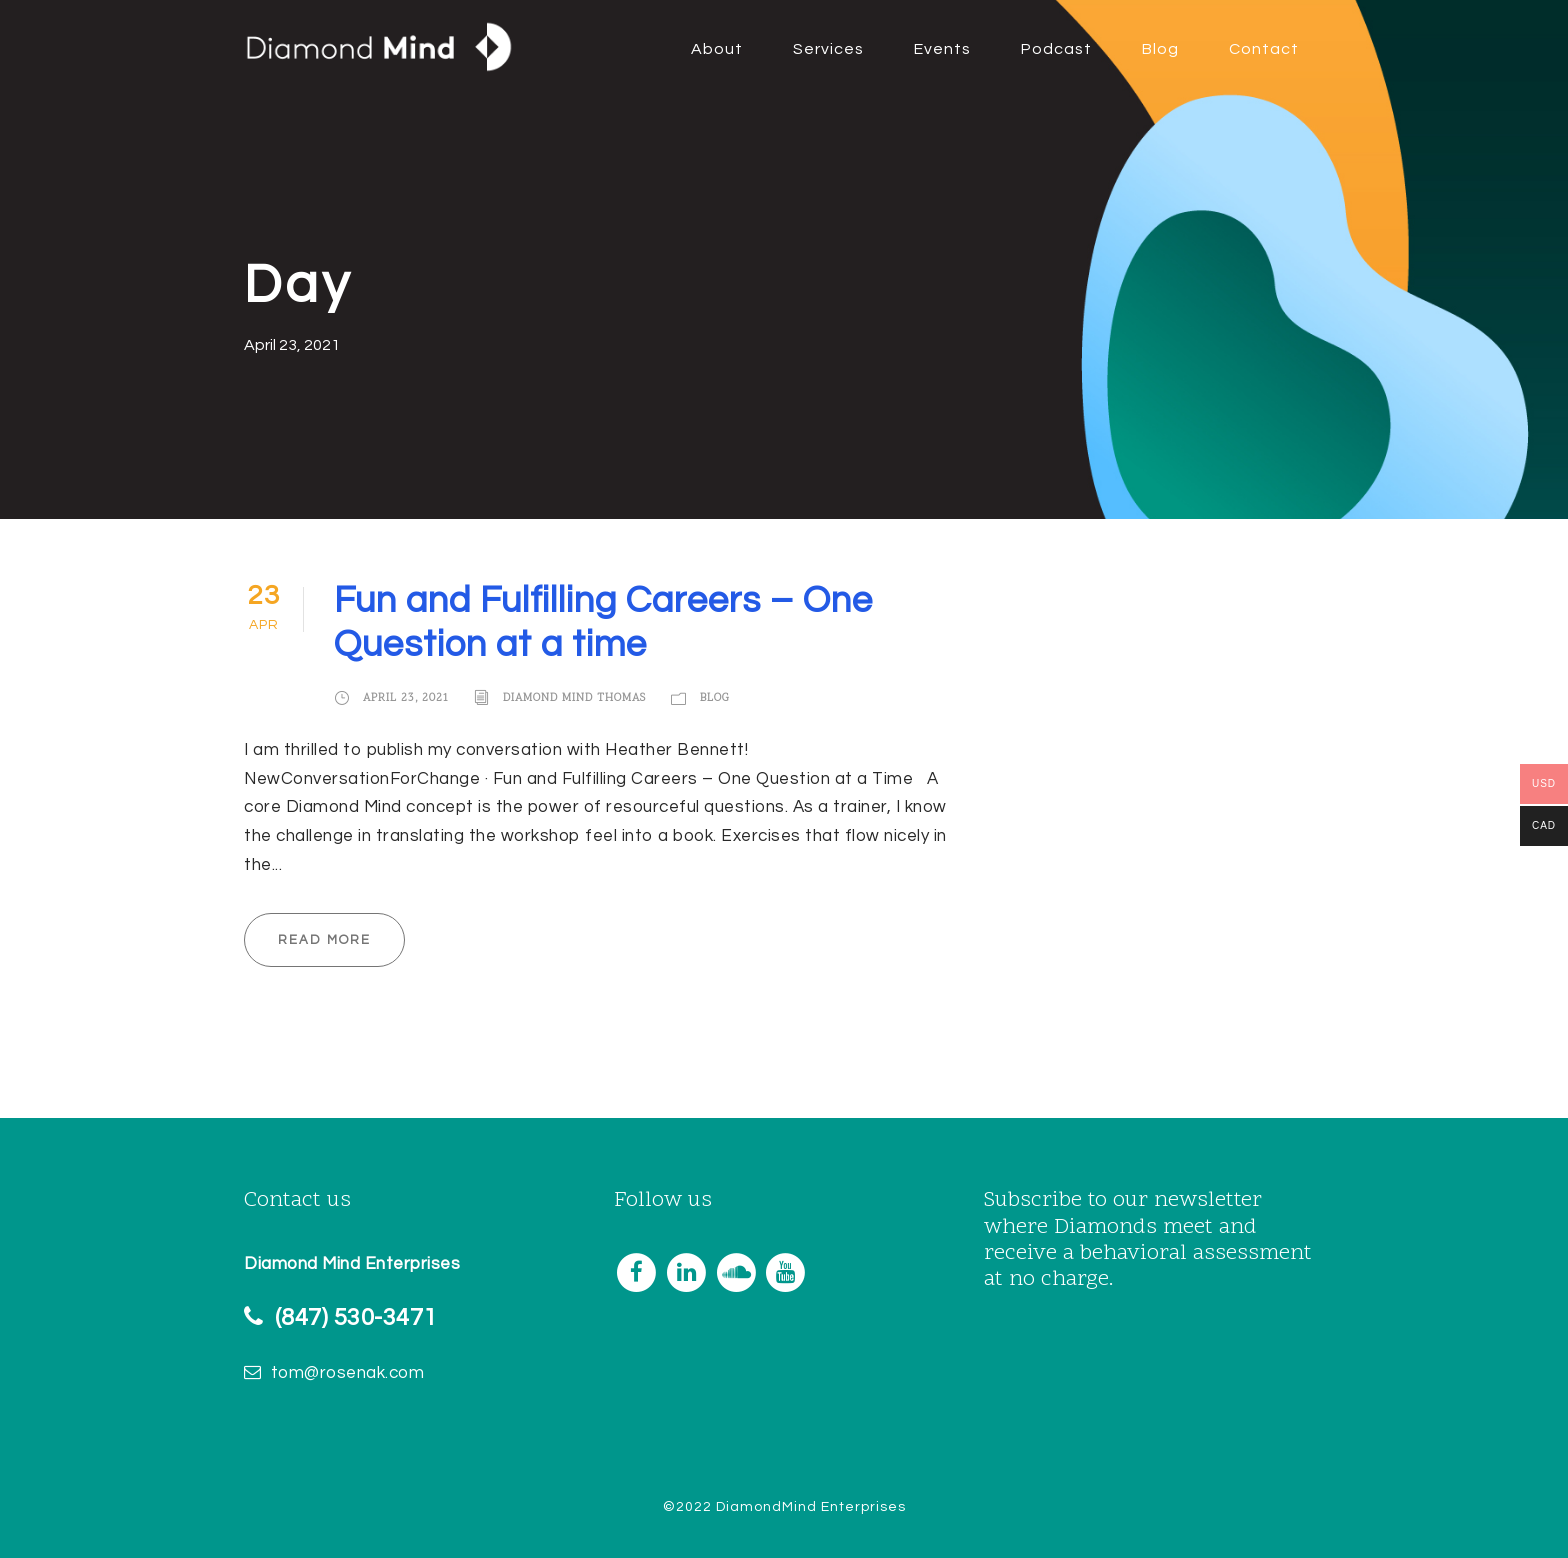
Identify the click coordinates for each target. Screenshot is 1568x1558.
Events (942, 49)
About (717, 49)
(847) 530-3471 (356, 1317)
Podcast (1056, 49)
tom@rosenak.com (348, 1373)
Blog (1160, 49)
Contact (1264, 49)
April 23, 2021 (406, 698)
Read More (324, 940)
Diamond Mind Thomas (574, 698)
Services (828, 49)
